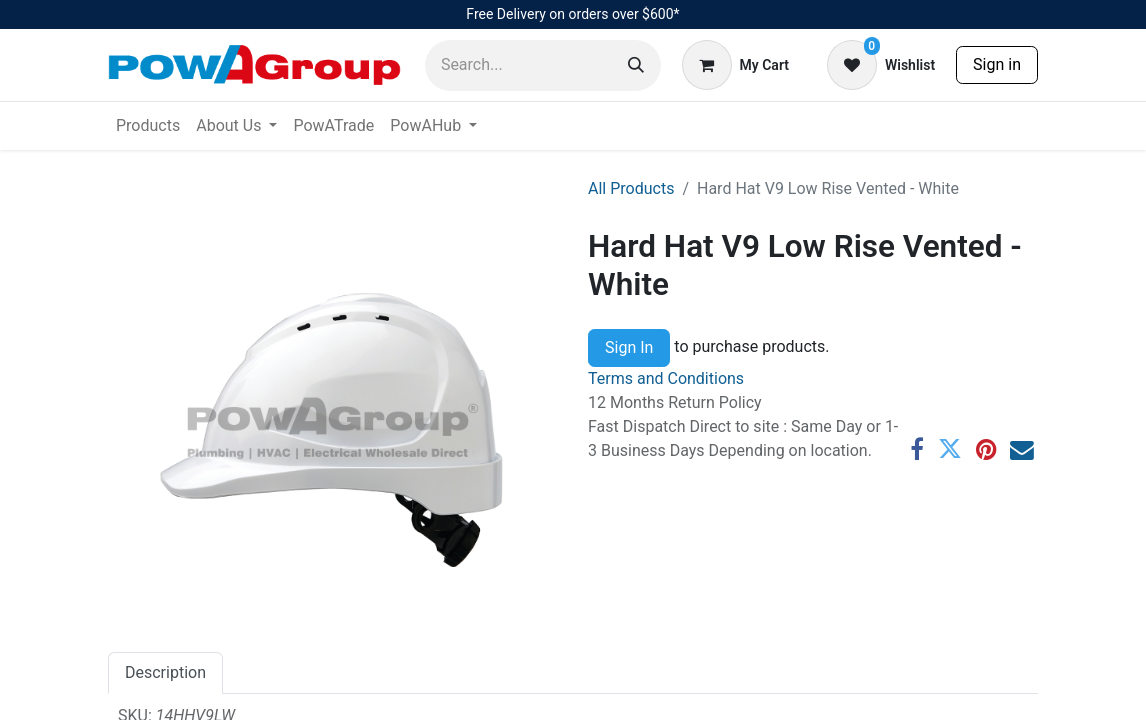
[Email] (1022, 450)
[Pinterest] (986, 450)
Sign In (629, 347)
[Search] (636, 65)
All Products (631, 188)
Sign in (997, 64)
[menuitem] (148, 126)
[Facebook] (917, 450)
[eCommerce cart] (735, 65)
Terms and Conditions (666, 378)
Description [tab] (165, 672)
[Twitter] (950, 450)
